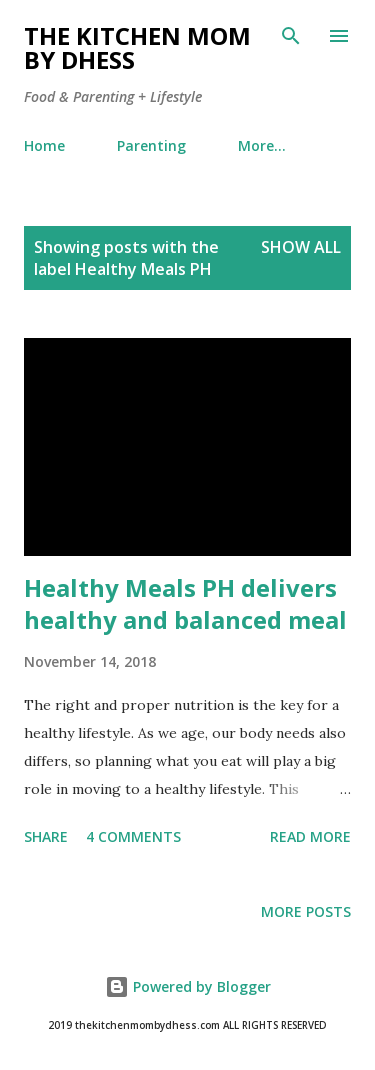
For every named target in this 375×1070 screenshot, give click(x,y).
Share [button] (46, 836)
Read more (310, 836)
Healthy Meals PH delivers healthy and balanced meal (185, 603)
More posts (306, 911)
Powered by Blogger (188, 986)
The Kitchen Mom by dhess (137, 47)
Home (44, 145)
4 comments (133, 836)
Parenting (151, 145)
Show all (301, 247)
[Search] (291, 36)
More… (262, 145)
